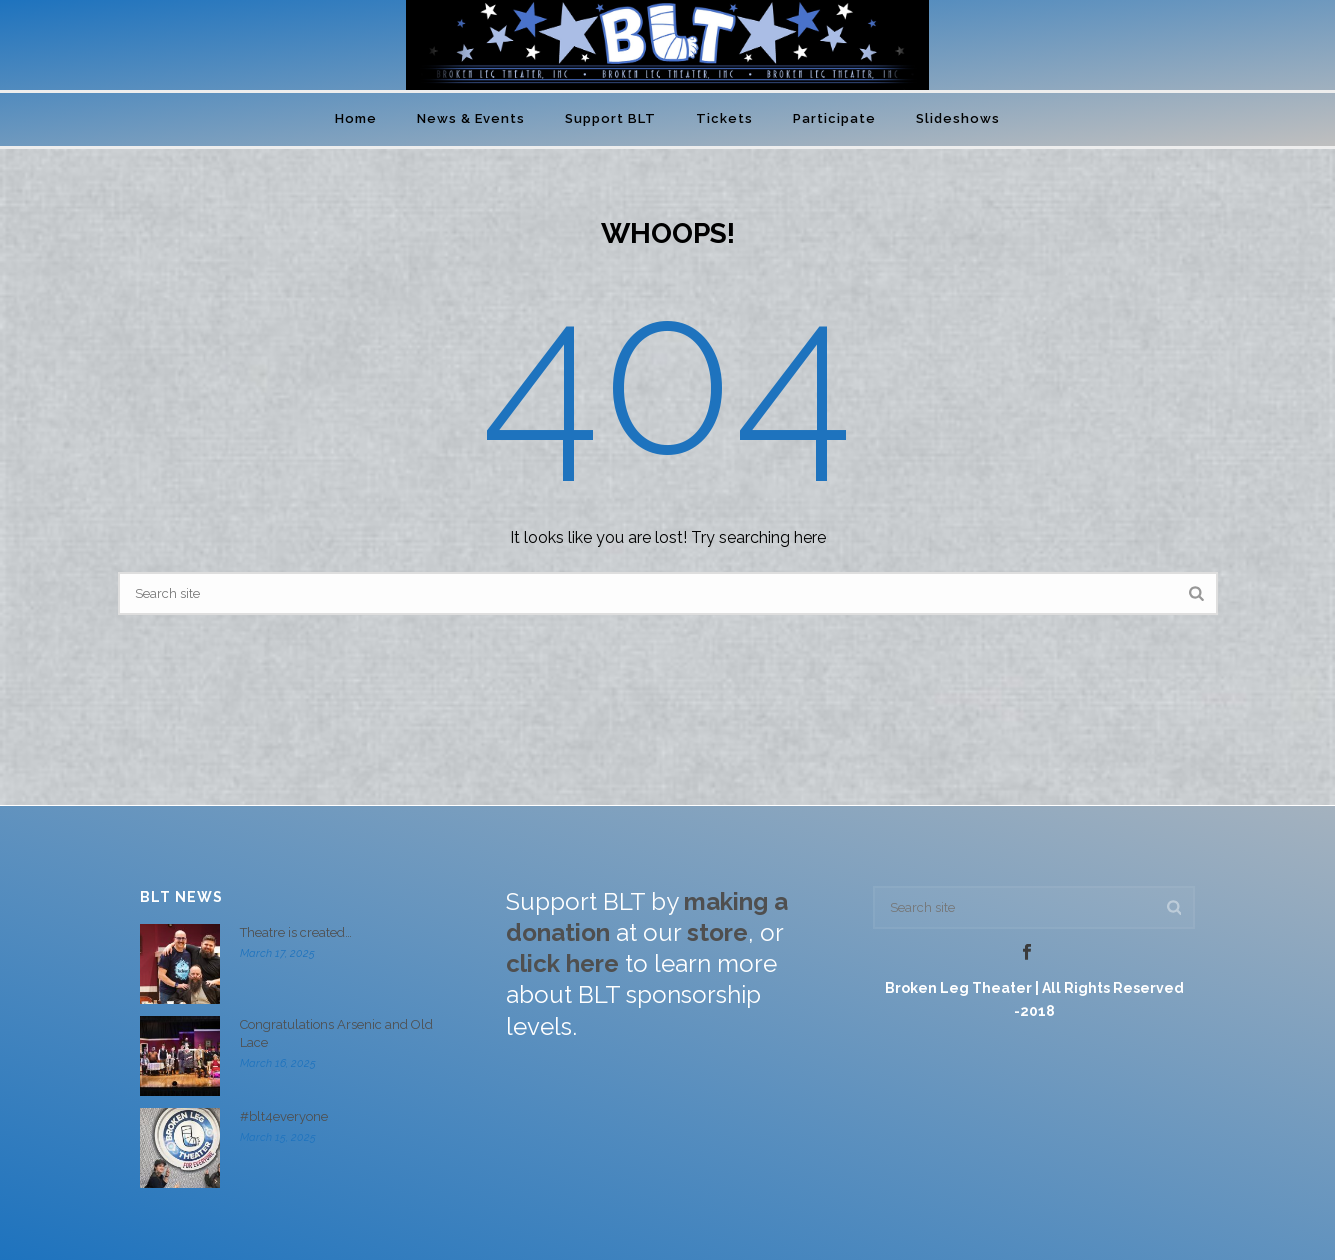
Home (356, 118)
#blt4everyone (284, 1116)
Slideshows (958, 118)
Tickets (724, 118)
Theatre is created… (296, 932)
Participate (834, 118)
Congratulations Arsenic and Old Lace (336, 1033)
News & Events (471, 118)
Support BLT (610, 118)
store (717, 932)
